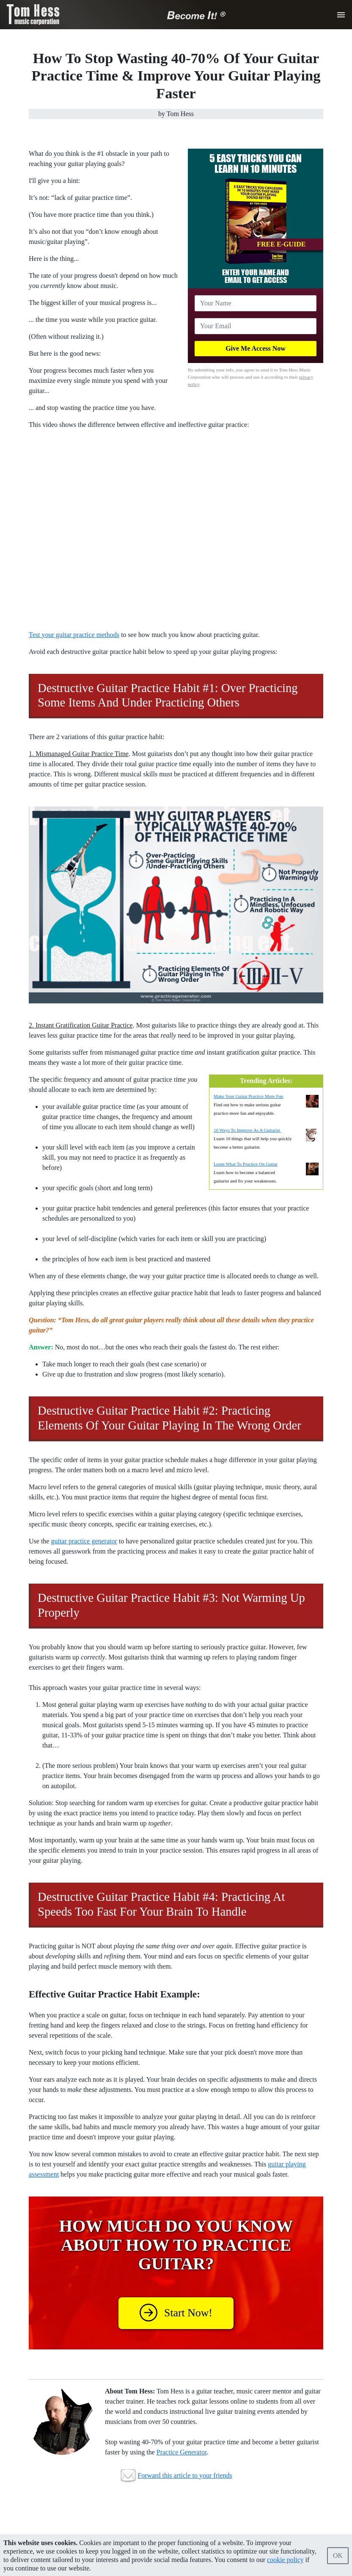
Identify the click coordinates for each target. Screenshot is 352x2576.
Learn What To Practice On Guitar (246, 1163)
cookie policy (285, 2559)
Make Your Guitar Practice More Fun (248, 1096)
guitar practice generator (84, 1541)
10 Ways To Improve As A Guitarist (247, 1130)
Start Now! (176, 2312)
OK (338, 2555)
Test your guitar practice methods (74, 634)
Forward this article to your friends (185, 2475)
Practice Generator (182, 2452)
